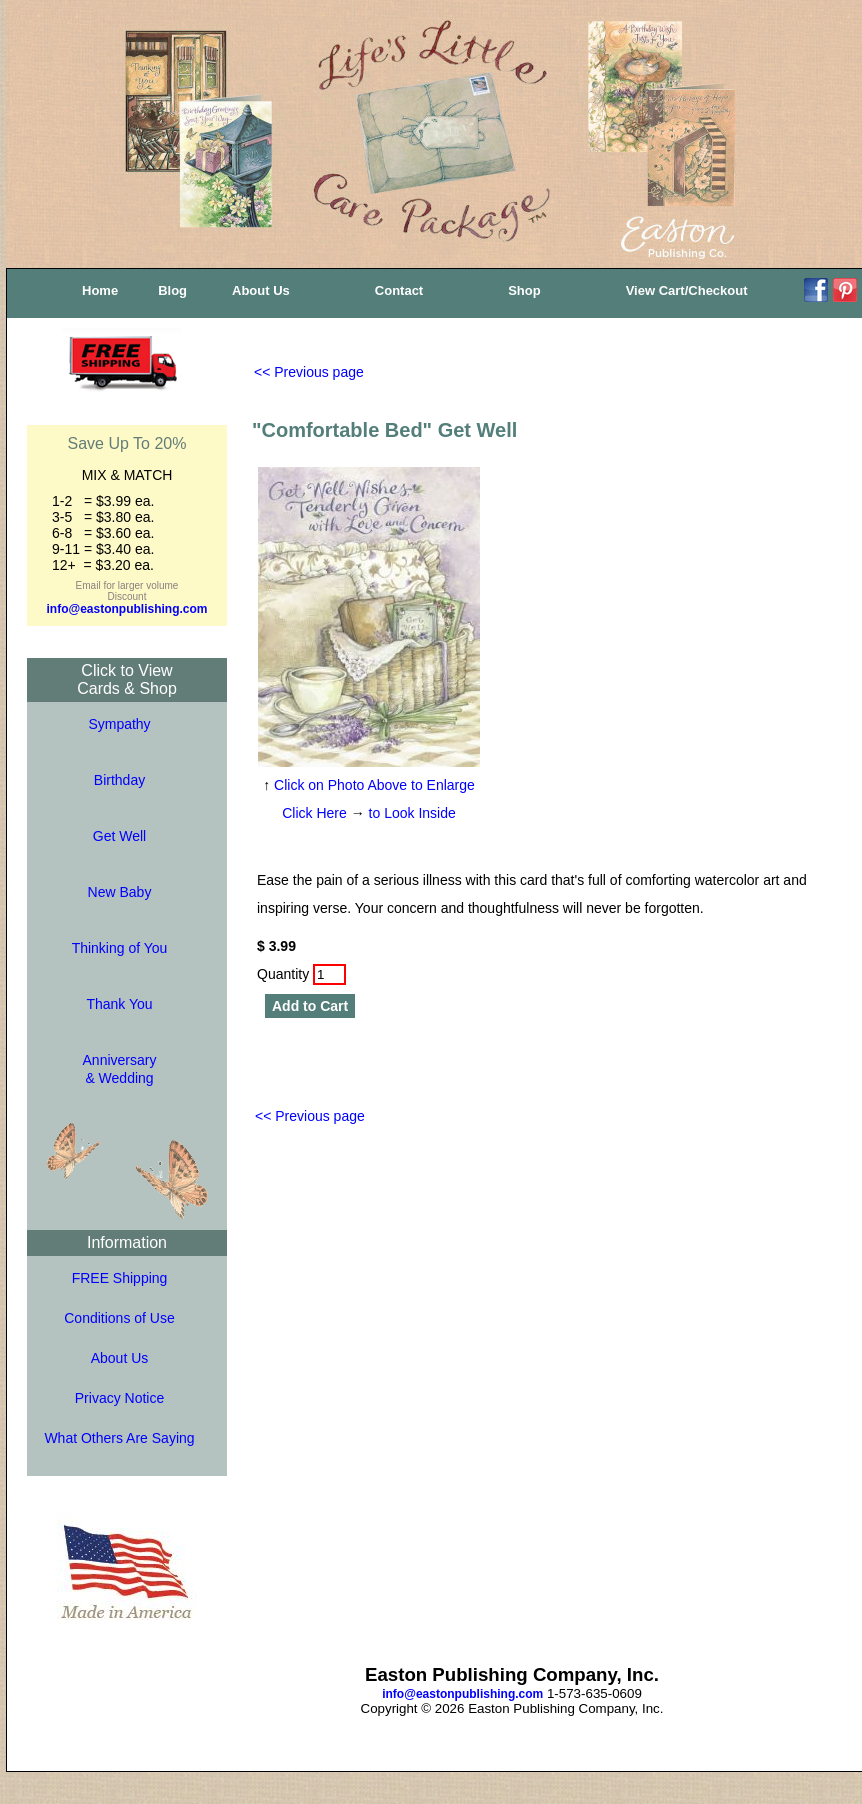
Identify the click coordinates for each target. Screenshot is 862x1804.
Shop (524, 290)
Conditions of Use (119, 1318)
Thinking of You (120, 948)
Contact (399, 290)
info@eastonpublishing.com (126, 609)
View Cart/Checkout (687, 290)
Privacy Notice (119, 1398)
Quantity (301, 974)
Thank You (119, 1004)
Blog (172, 290)
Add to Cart (310, 1006)
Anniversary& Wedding (120, 1069)
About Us (261, 290)
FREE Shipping (120, 1278)
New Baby (120, 892)
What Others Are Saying (119, 1438)
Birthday (119, 780)
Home (100, 290)
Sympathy (119, 724)
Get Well (119, 836)
